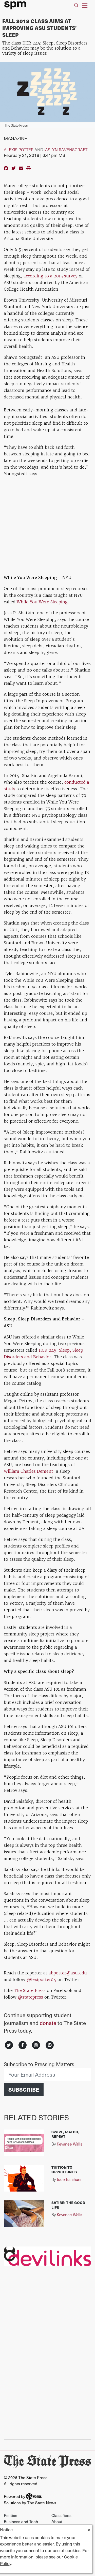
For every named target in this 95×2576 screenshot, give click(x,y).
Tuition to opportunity (64, 2169)
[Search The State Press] (76, 5)
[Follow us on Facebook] (22, 2044)
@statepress (30, 1997)
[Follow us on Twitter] (9, 2044)
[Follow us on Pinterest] (50, 2044)
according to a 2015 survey (51, 275)
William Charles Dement (28, 1471)
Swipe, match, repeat (65, 2134)
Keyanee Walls (69, 2144)
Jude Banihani (69, 2179)
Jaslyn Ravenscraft (65, 149)
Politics (10, 2515)
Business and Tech (21, 2521)
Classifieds (61, 2515)
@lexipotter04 (41, 1979)
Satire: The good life (68, 2205)
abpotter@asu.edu (68, 1972)
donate (48, 2023)
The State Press (30, 1990)
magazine (15, 138)
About (56, 2521)
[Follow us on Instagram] (36, 2044)
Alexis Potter (18, 149)
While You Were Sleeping (42, 601)
